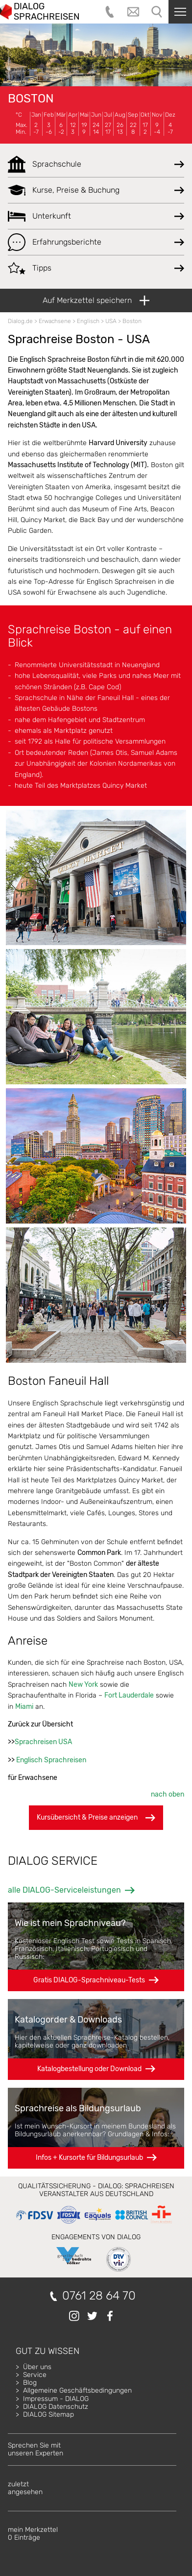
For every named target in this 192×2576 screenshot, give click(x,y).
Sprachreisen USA (43, 1742)
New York (83, 1684)
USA (111, 321)
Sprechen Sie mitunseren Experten (35, 2449)
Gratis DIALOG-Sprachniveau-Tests (89, 1980)
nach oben (167, 1794)
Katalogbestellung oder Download (89, 2069)
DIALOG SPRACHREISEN (46, 11)
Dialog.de (20, 321)
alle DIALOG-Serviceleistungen (64, 1890)
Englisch (88, 321)
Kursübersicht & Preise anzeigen (96, 1818)
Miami (24, 1706)
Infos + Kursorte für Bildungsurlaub (89, 2157)
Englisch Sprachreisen (51, 1760)
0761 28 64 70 (99, 2295)
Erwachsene (55, 321)
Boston (31, 98)
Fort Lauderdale (129, 1695)
